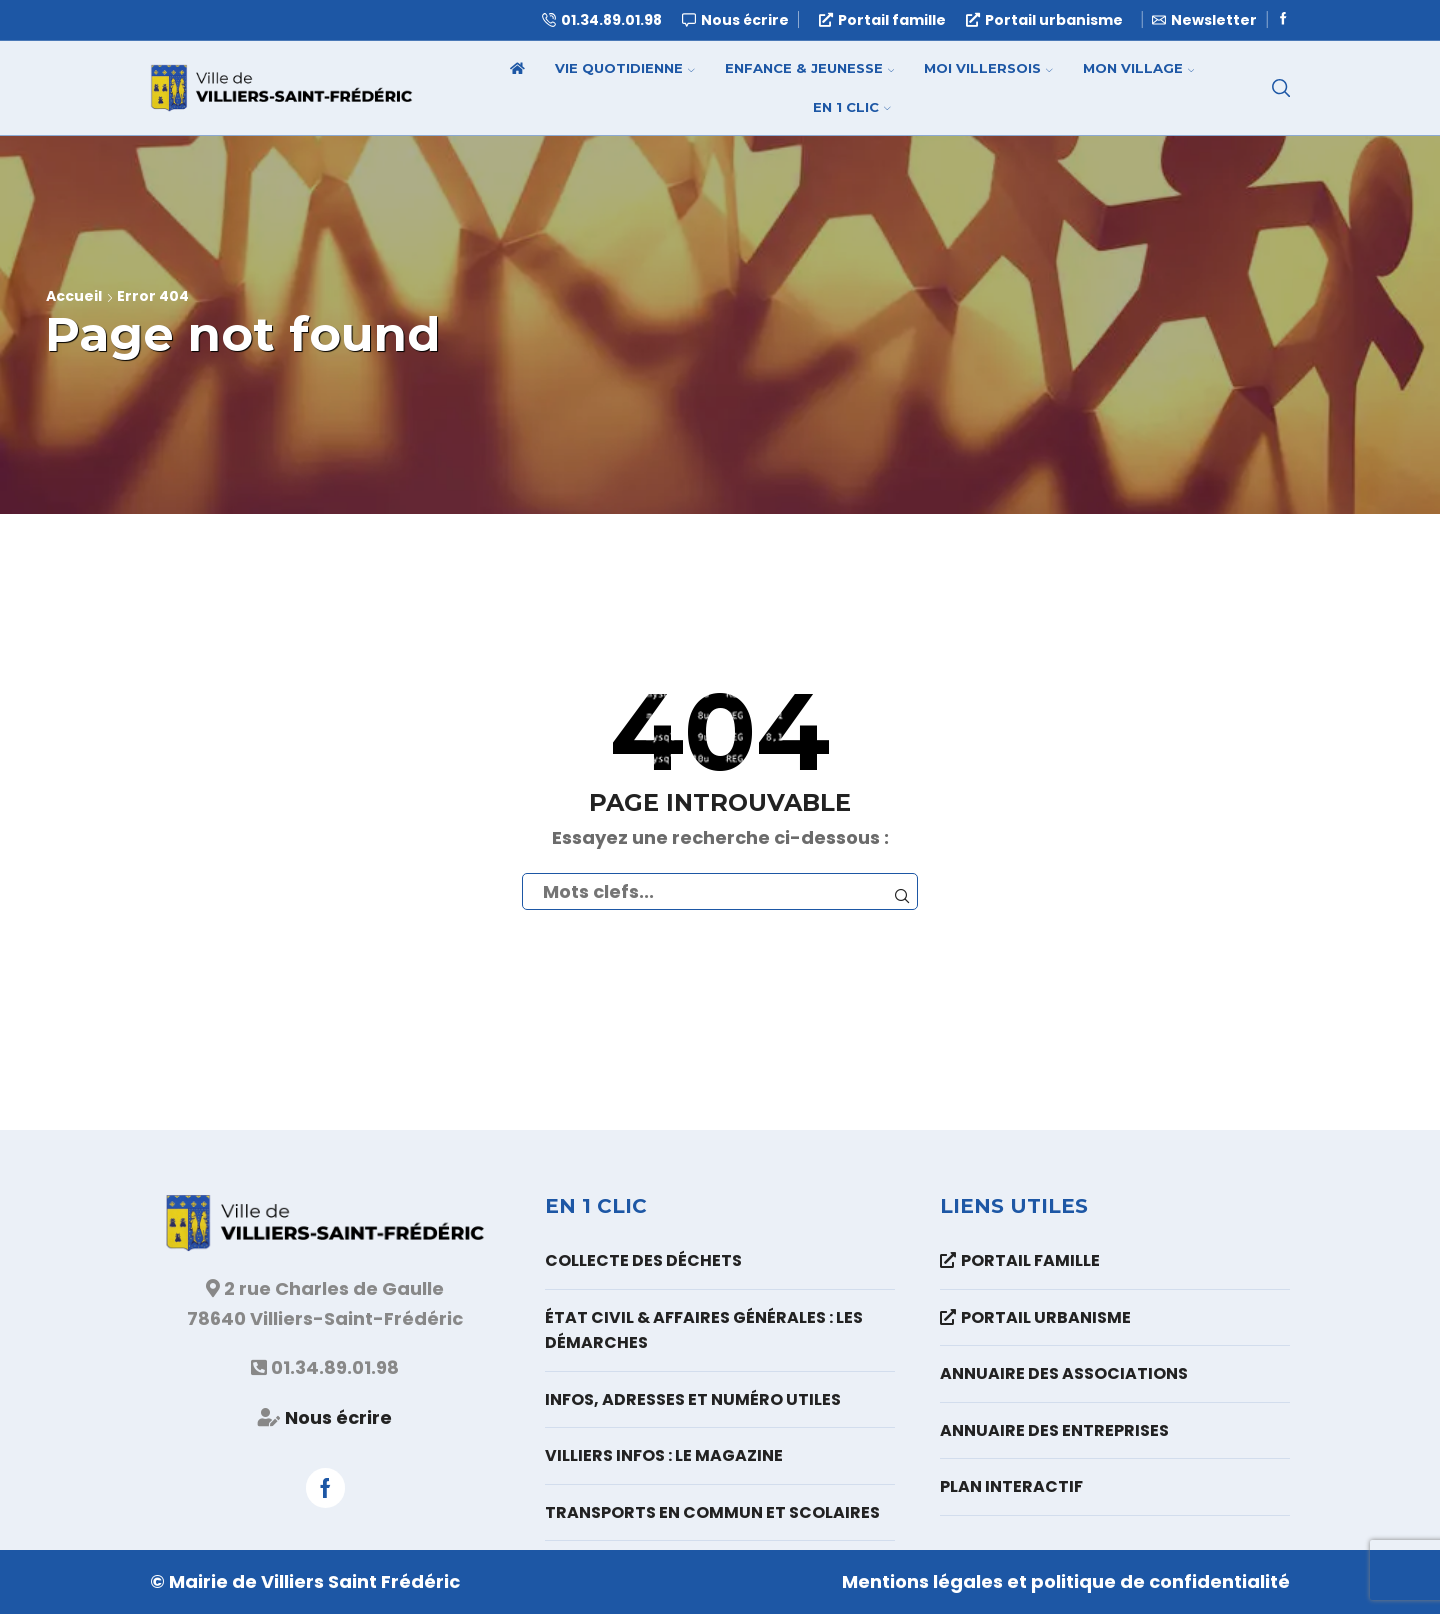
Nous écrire (338, 1417)
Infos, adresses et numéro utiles (693, 1399)
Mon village (1139, 68)
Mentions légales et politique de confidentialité (1066, 1581)
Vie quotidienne (625, 68)
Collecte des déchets (643, 1260)
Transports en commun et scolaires (712, 1512)
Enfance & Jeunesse (810, 68)
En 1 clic (852, 107)
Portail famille (882, 20)
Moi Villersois (988, 68)
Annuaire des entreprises (1054, 1430)
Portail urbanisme (1044, 20)
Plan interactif (1011, 1486)
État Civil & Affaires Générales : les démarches (704, 1330)
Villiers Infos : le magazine (664, 1455)
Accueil (74, 296)
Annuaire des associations (1064, 1373)
